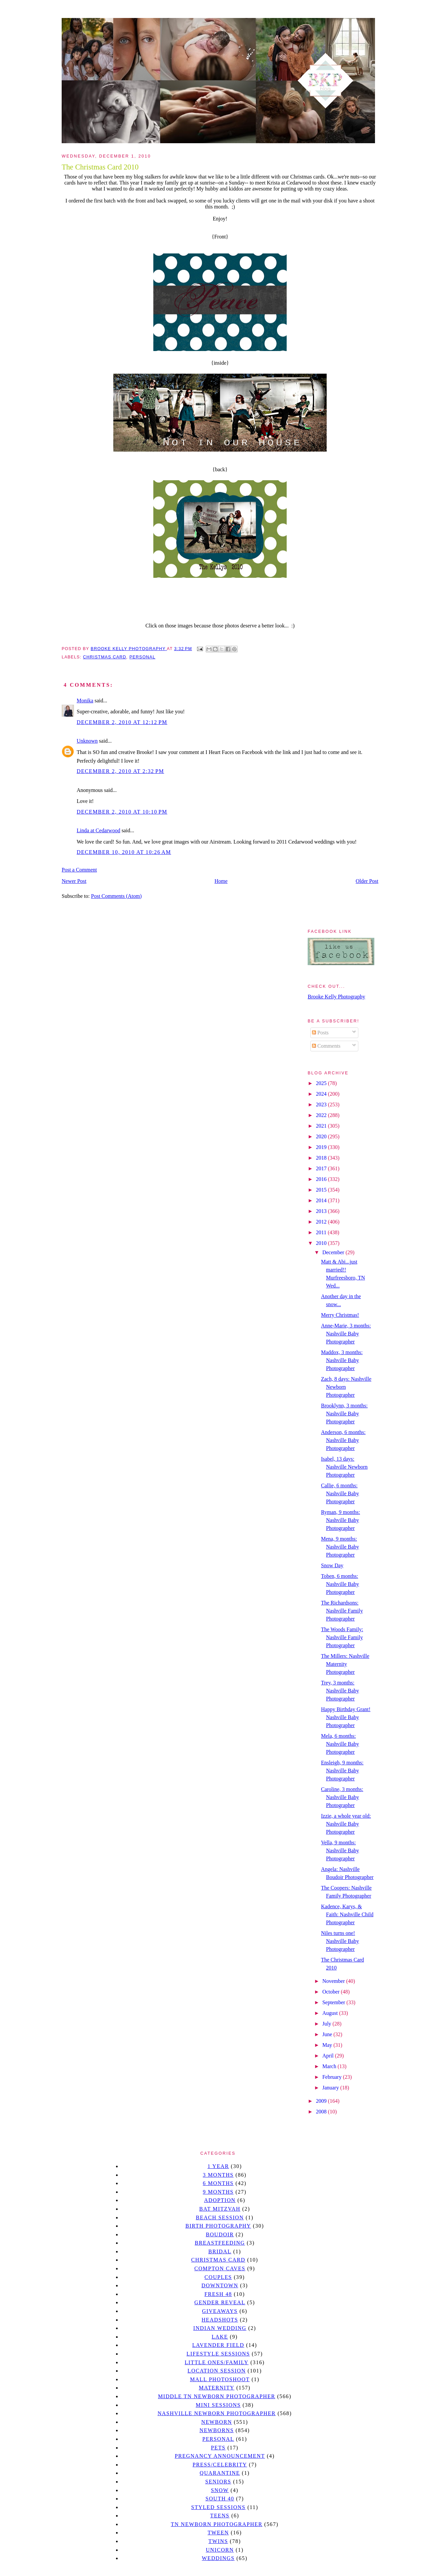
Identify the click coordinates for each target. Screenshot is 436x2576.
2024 (322, 1094)
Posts (320, 1032)
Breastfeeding (220, 2243)
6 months (218, 2183)
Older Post (367, 881)
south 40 (219, 2498)
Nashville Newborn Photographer (217, 2413)
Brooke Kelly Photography (336, 996)
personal (142, 657)
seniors (218, 2481)
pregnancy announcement (220, 2456)
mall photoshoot (220, 2379)
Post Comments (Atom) (116, 896)
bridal (219, 2251)
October (331, 1992)
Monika (85, 700)
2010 (322, 1243)
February (332, 2077)
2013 (322, 1211)
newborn (216, 2422)
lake (220, 2337)
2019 (322, 1147)
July (327, 2023)
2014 (322, 1200)
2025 (322, 1083)
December (334, 1252)
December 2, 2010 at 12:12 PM (122, 722)
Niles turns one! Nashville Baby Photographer (340, 1941)
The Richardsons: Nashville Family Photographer (342, 1611)
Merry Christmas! (340, 1315)
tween (218, 2532)
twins (218, 2541)
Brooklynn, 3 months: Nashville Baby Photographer (344, 1413)
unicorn (220, 2550)
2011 (322, 1232)
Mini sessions (218, 2405)
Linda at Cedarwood (98, 830)
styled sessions (218, 2507)
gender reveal (219, 2302)
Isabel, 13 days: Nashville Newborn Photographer (344, 1467)
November (334, 1981)
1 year (218, 2166)
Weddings (218, 2558)
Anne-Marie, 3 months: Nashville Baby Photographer (346, 1333)
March (330, 2066)
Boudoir (220, 2234)
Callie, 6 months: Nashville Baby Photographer (340, 1493)
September (334, 2002)
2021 (322, 1126)
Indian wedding (219, 2328)
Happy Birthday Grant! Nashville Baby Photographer (345, 1717)
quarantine (220, 2473)
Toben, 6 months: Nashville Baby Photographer (340, 1584)
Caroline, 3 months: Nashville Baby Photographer (342, 1797)
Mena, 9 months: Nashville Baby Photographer (340, 1547)
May (327, 2045)
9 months (218, 2192)
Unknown (87, 741)
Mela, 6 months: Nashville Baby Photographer (340, 1744)
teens (220, 2515)
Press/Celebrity (220, 2464)
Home (221, 881)
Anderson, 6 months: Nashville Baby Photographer (343, 1440)
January (331, 2087)
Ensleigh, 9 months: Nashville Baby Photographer (342, 1770)
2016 (322, 1179)
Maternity (216, 2388)
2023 (322, 1104)
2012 (322, 1222)
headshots (220, 2320)
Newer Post (74, 881)
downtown (219, 2285)
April (328, 2055)
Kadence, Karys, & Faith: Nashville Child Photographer (347, 1914)
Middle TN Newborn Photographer (216, 2396)
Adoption (220, 2200)
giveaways (220, 2311)
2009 (322, 2101)
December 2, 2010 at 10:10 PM (122, 812)
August (330, 2013)
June (327, 2034)
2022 (322, 1115)
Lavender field (218, 2345)
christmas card (104, 657)
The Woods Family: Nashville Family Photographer (342, 1637)
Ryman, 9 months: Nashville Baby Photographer (340, 1520)
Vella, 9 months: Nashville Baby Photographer (340, 1850)
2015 (322, 1190)
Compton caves (219, 2268)
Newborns (217, 2430)
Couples (218, 2277)
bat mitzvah (219, 2209)
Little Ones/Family (217, 2362)
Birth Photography (218, 2226)
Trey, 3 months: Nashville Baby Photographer (340, 1690)
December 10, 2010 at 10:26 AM (124, 852)
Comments (326, 1046)
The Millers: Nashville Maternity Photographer (345, 1664)
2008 (322, 2111)
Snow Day (332, 1565)
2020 (322, 1136)
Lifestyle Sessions (218, 2354)
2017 (322, 1168)
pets (218, 2447)
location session (217, 2371)
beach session (220, 2217)
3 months (218, 2175)
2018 (322, 1158)
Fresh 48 (218, 2294)
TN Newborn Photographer (216, 2524)
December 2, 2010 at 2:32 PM (120, 771)
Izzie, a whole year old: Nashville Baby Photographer (346, 1824)
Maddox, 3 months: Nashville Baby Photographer (342, 1360)
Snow (220, 2490)
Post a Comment (79, 870)
